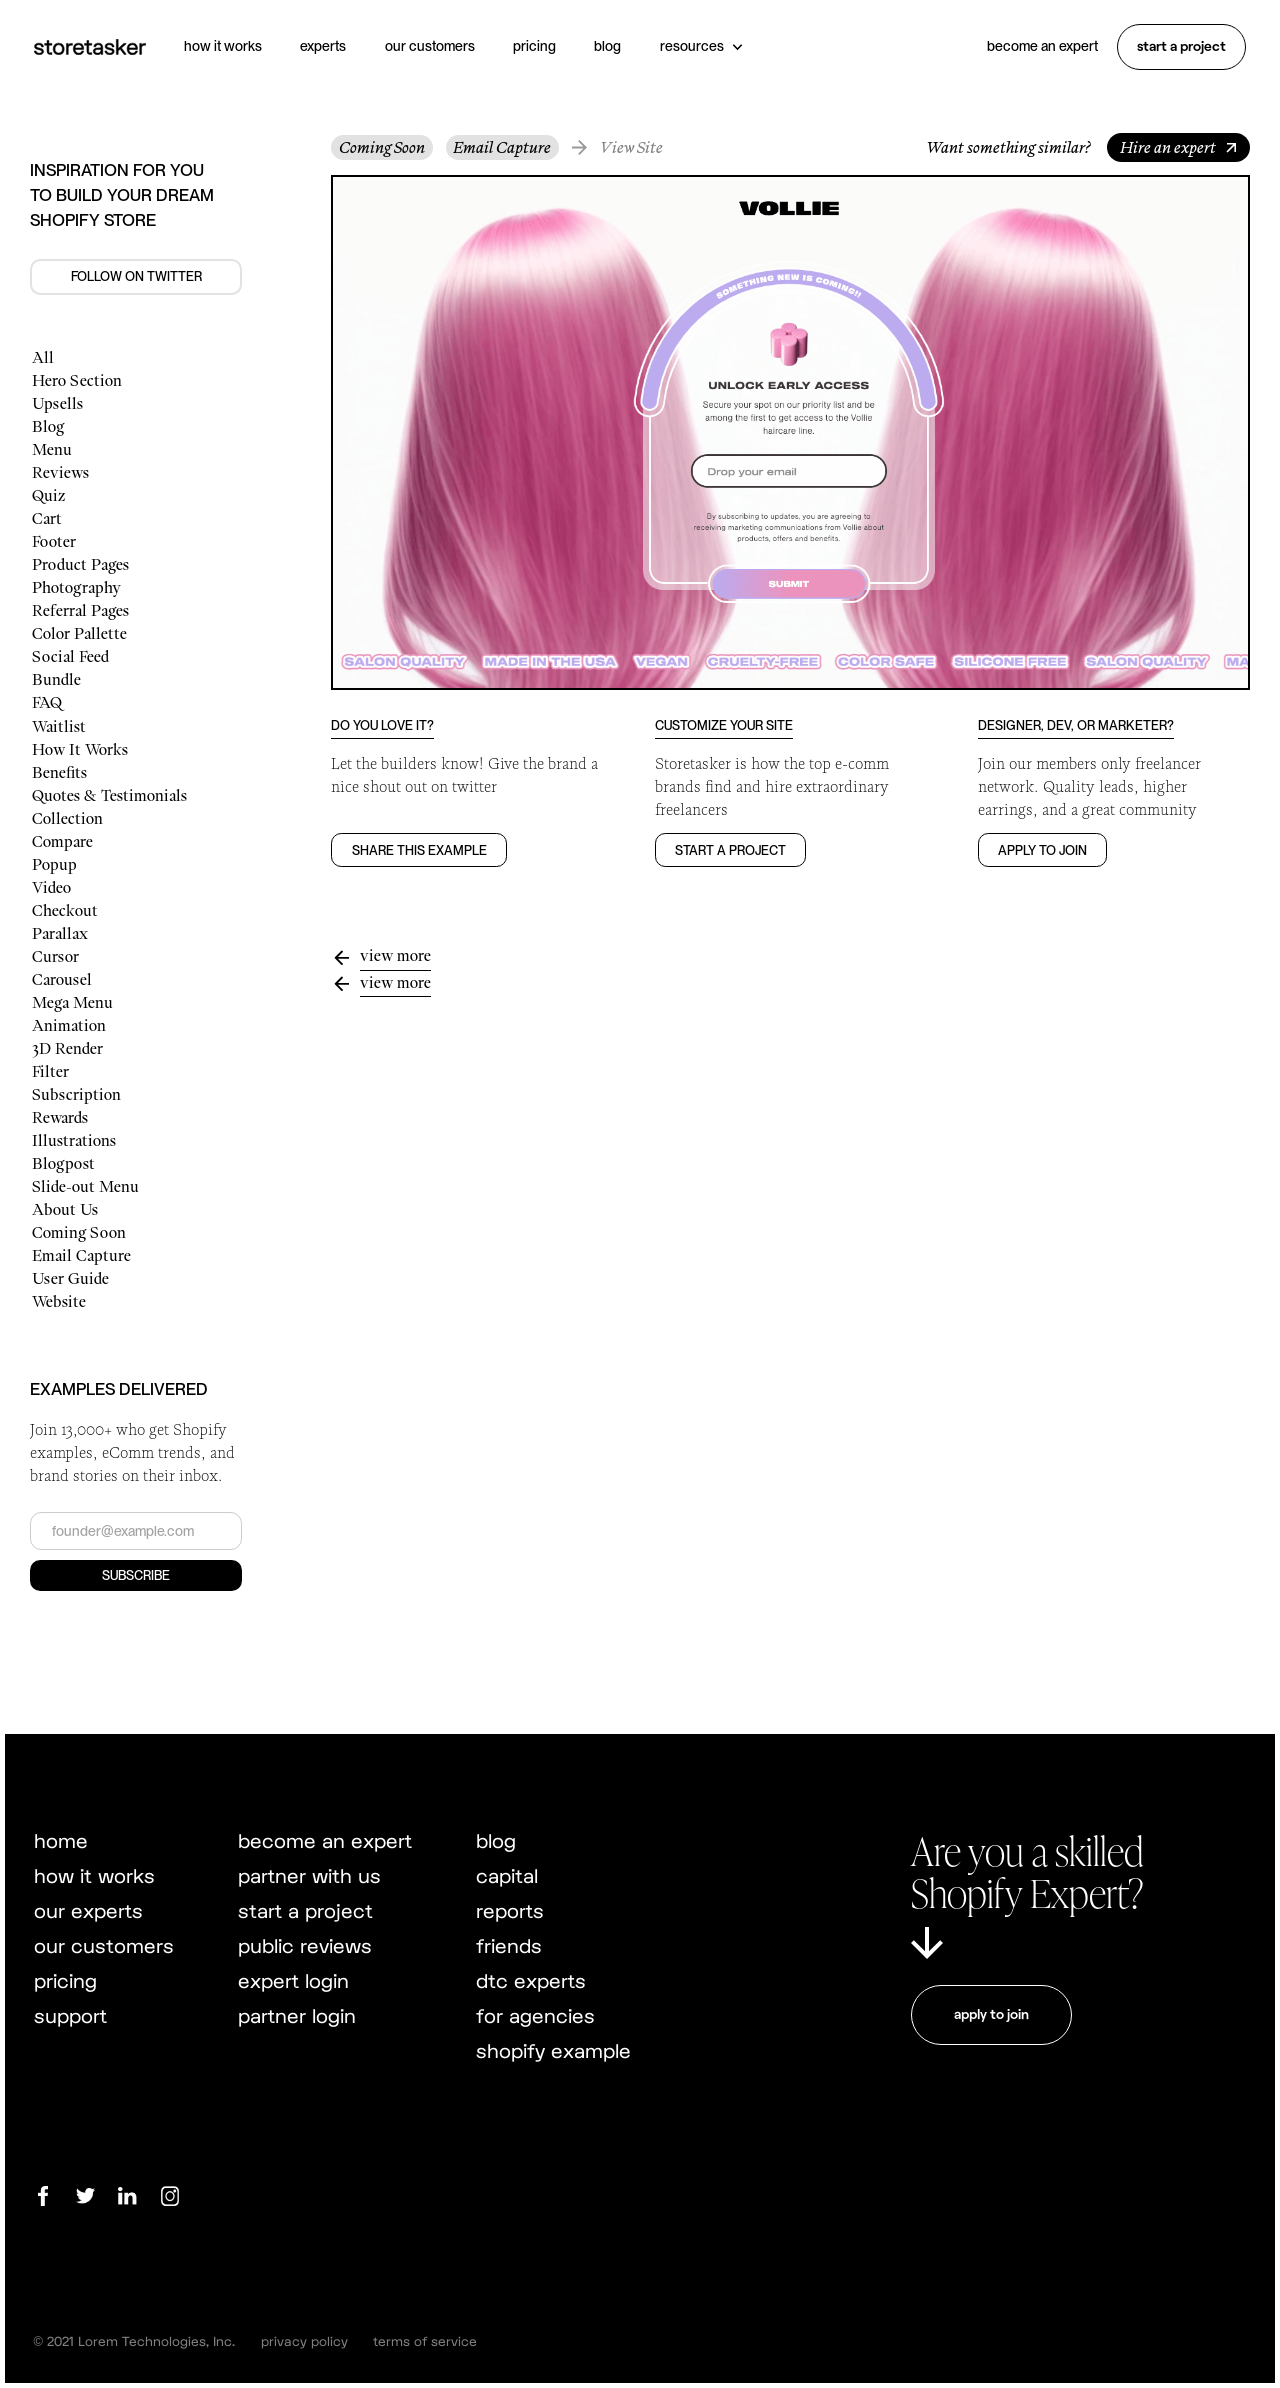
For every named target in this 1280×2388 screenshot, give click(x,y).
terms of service (425, 2341)
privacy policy (304, 2341)
